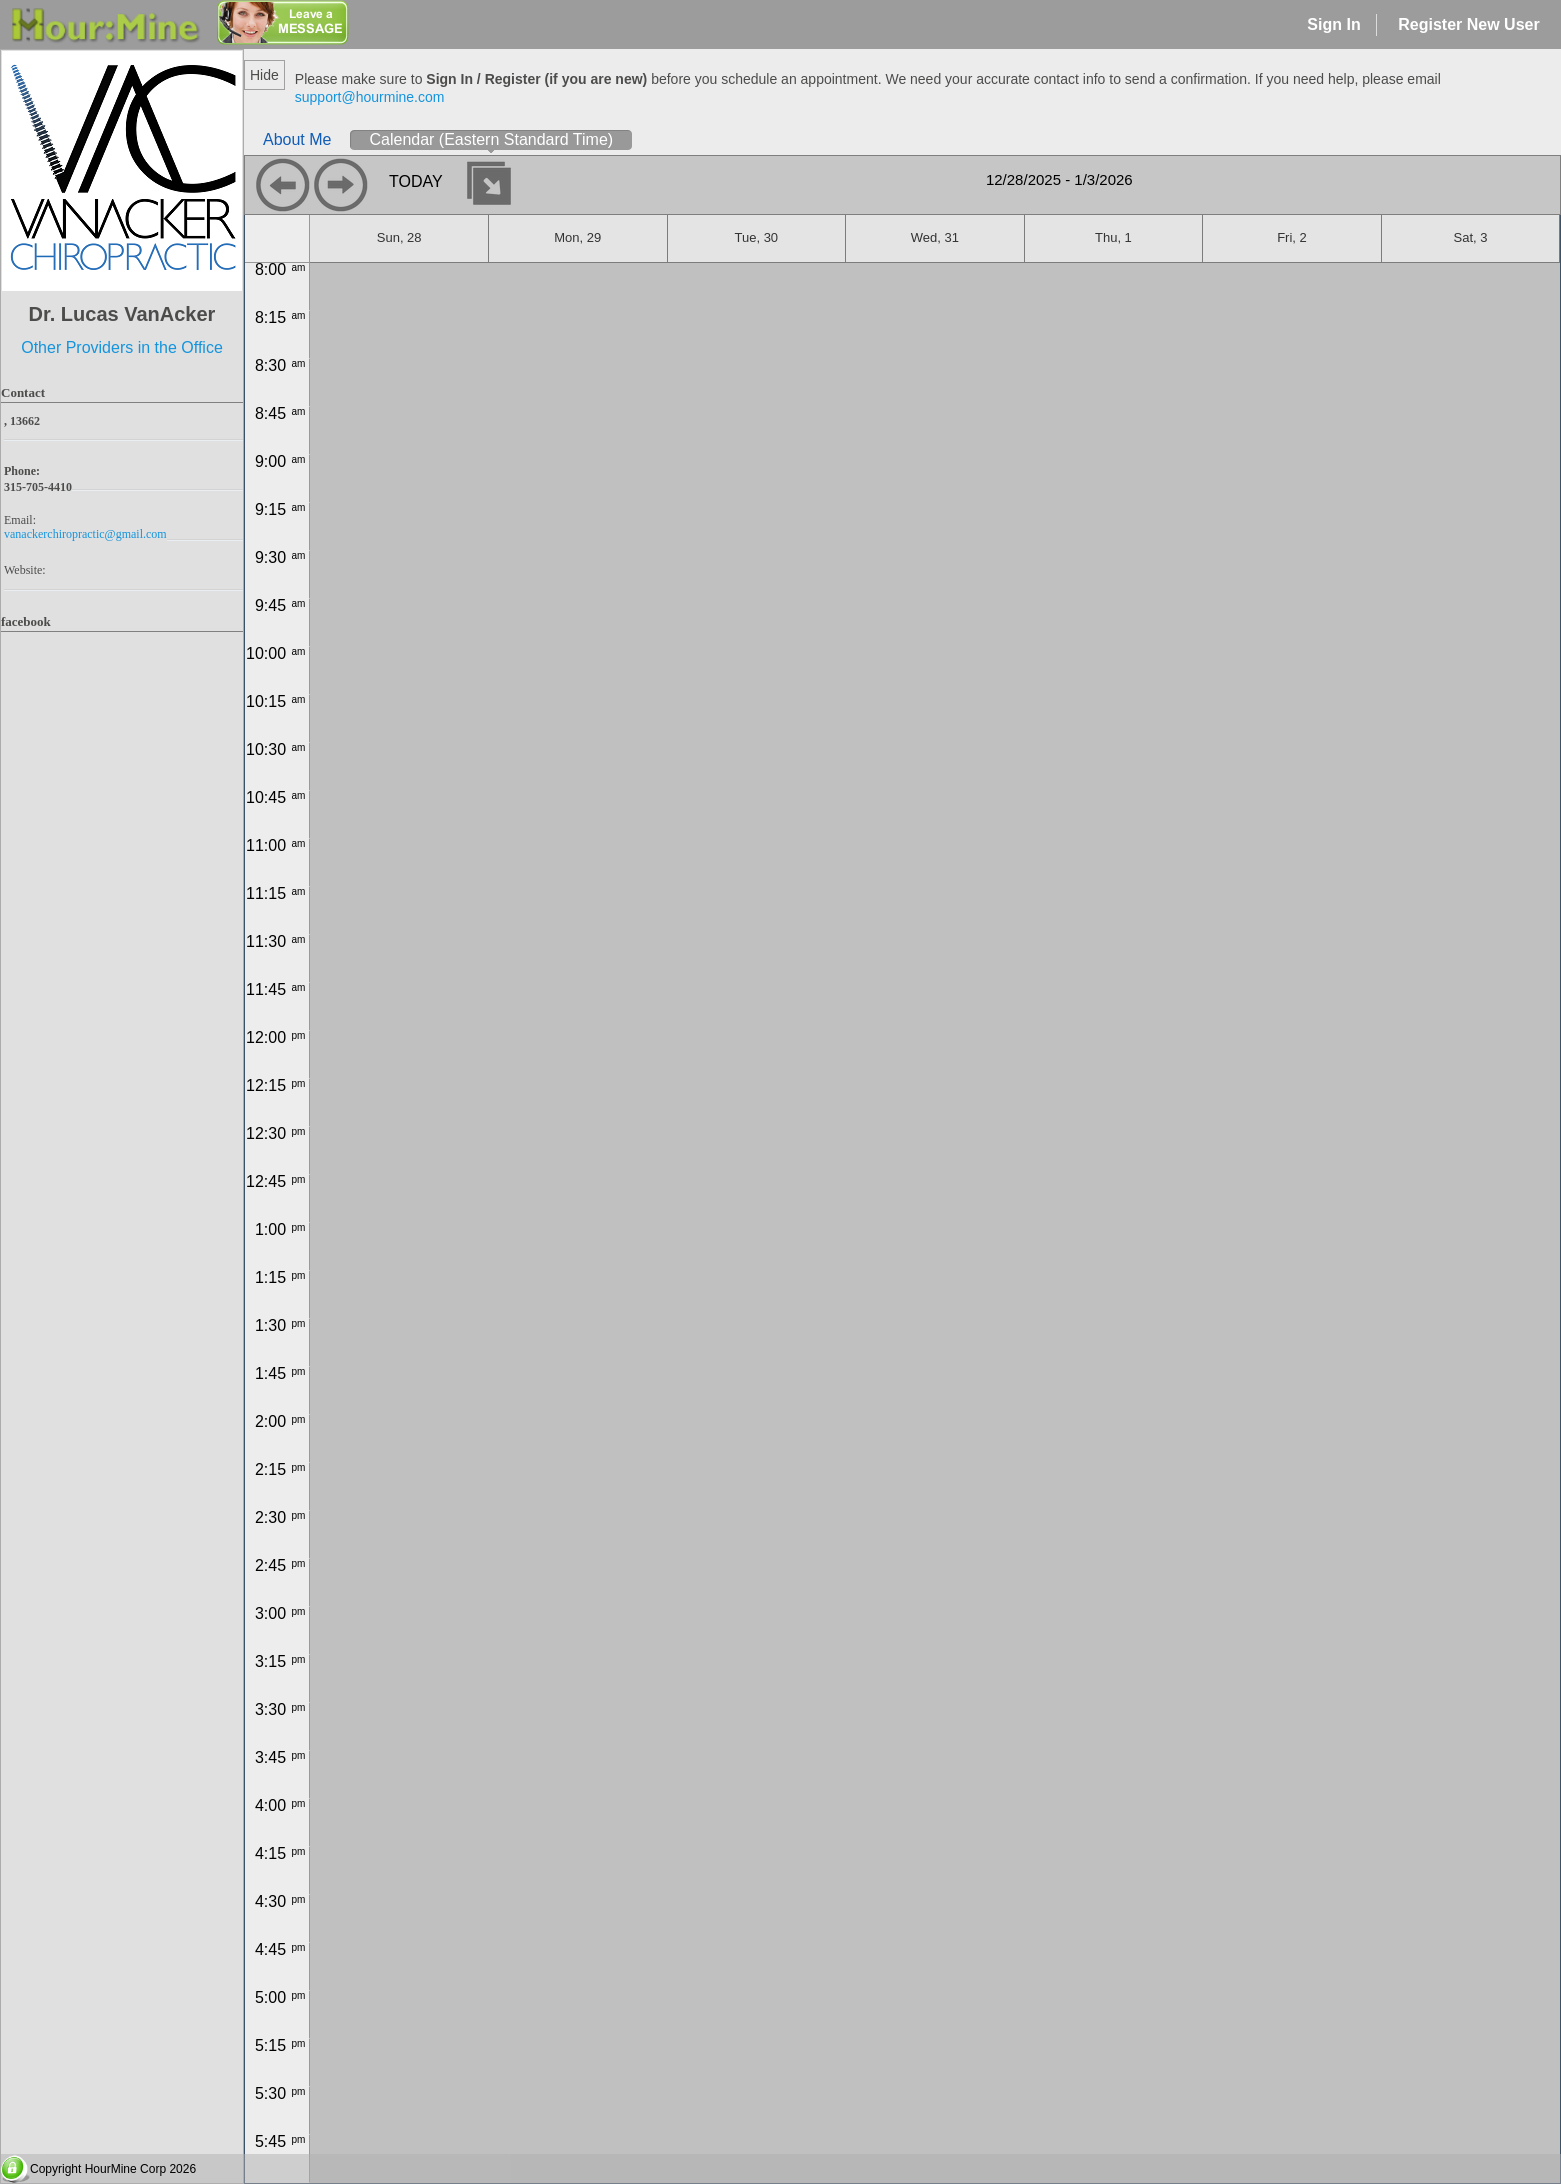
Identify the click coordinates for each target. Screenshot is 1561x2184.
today (416, 181)
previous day (283, 185)
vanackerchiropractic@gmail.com (85, 534)
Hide (264, 75)
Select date (489, 183)
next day (341, 185)
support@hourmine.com (370, 97)
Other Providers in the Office (122, 347)
